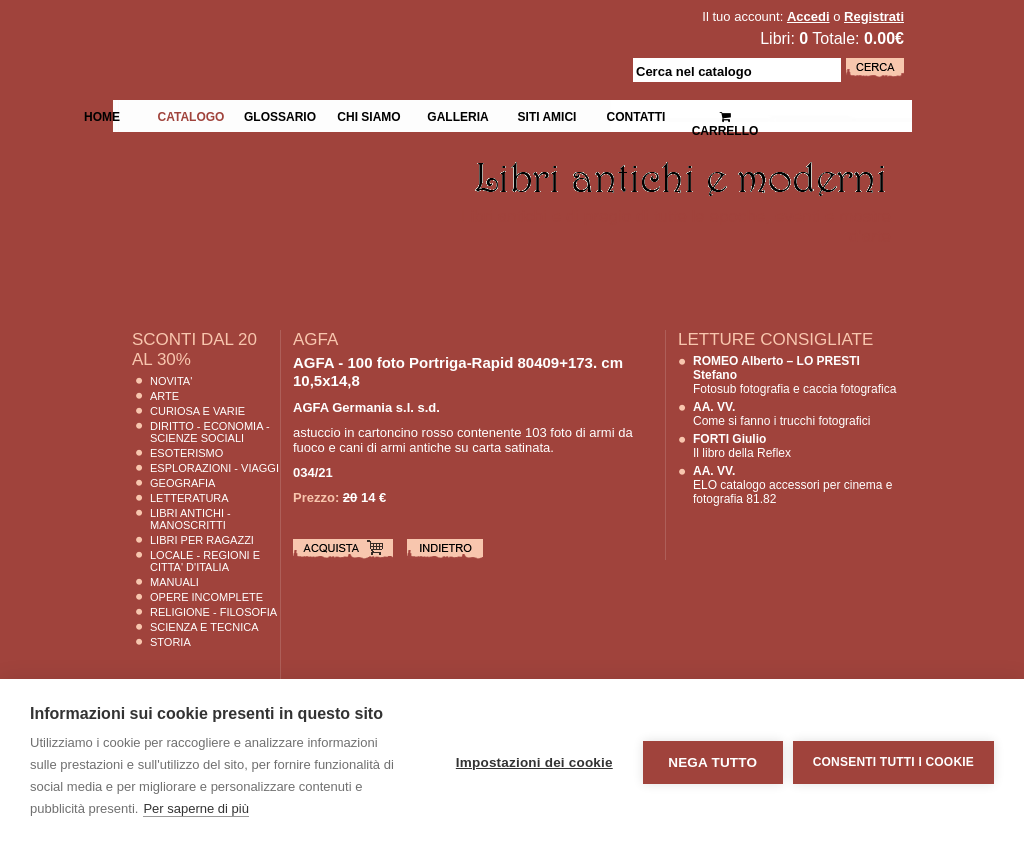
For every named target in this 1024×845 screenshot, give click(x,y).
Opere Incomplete (206, 597)
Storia (170, 642)
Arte (164, 396)
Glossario (280, 115)
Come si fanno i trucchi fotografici (781, 414)
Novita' (171, 381)
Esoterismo (186, 453)
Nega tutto (712, 762)
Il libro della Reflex (742, 446)
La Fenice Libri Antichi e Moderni (287, 30)
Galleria (457, 115)
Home (102, 115)
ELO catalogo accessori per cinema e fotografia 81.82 (792, 485)
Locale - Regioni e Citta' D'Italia (205, 561)
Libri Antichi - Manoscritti (190, 519)
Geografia (182, 483)
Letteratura (189, 498)
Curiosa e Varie (197, 411)
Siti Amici (547, 115)
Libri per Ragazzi (202, 540)
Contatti (636, 115)
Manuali (174, 582)
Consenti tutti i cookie (893, 762)
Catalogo (191, 115)
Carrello (725, 115)
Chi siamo (368, 115)
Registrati (874, 16)
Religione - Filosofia (213, 612)
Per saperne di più (196, 808)
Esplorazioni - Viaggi (214, 468)
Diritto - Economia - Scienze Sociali (210, 432)
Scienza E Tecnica (204, 627)
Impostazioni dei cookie (534, 762)
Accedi (808, 16)
